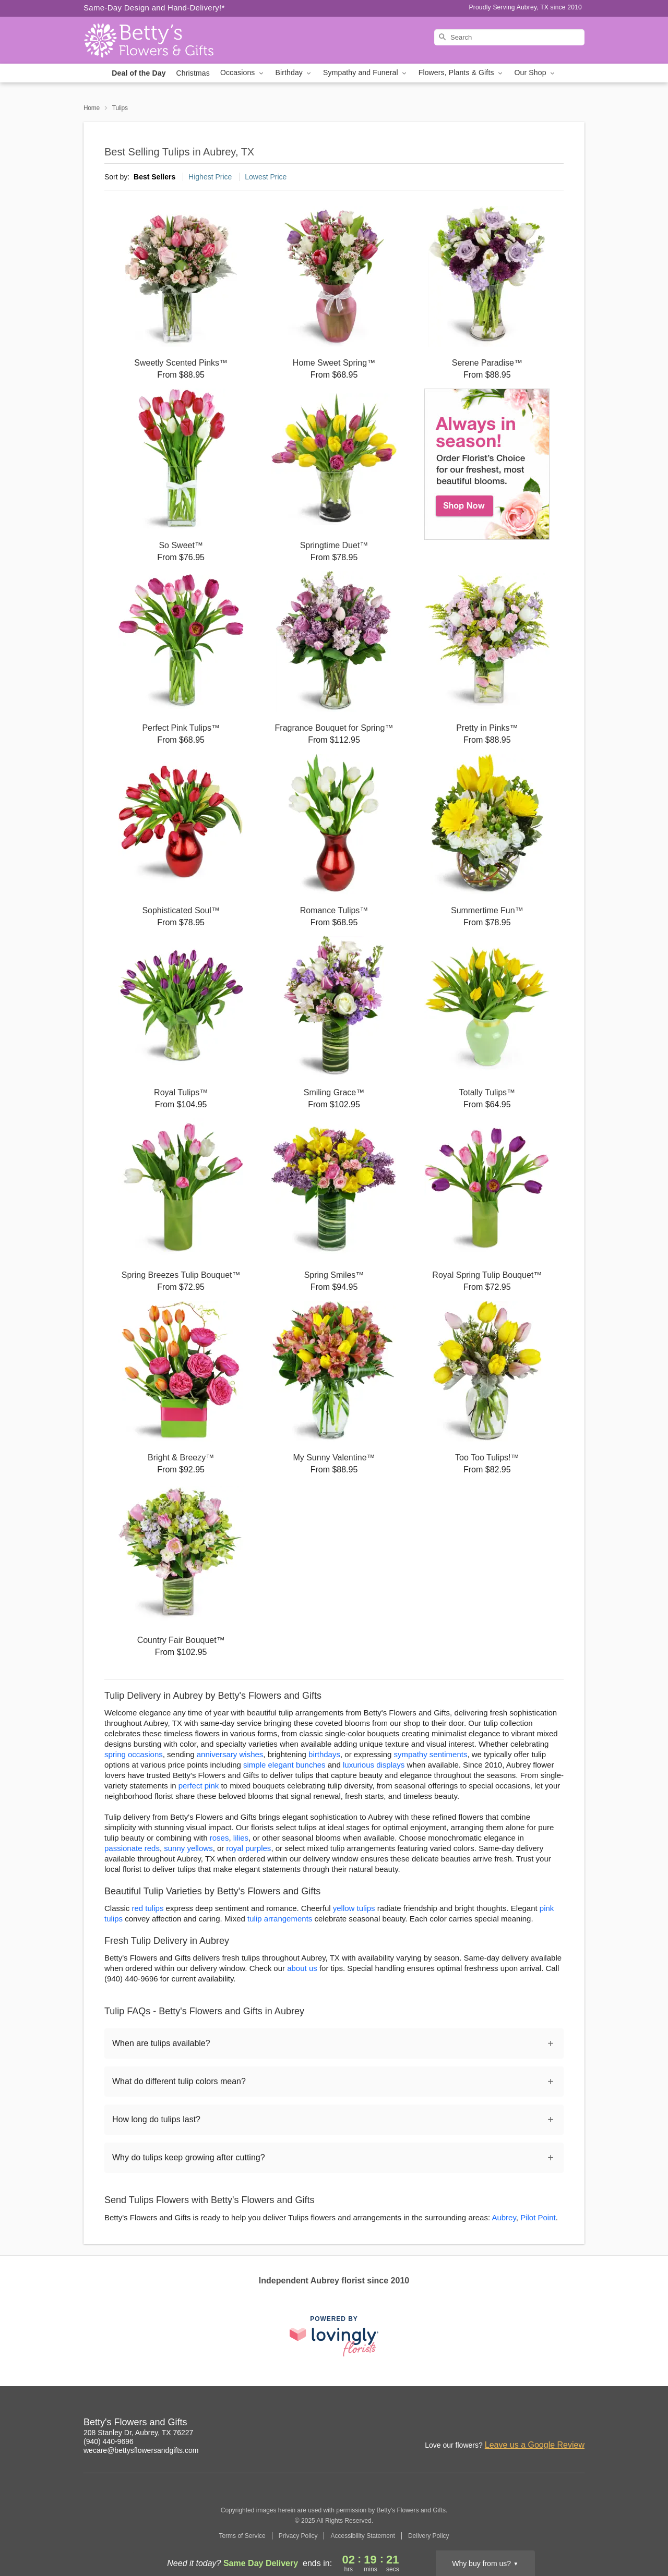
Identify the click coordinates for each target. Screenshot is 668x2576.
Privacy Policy (298, 2536)
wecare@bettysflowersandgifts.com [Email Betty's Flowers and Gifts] (141, 2450)
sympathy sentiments (431, 1754)
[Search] (509, 37)
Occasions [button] (242, 72)
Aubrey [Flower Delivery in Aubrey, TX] (504, 2217)
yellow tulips (354, 1908)
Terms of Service (242, 2536)
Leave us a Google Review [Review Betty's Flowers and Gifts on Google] (534, 2444)
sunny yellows (188, 1848)
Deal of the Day (138, 73)
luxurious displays (373, 1764)
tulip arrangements (279, 1918)
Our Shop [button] (535, 72)
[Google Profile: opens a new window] (554, 2423)
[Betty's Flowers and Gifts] (159, 40)
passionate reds (132, 1848)
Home (92, 108)
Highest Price (210, 177)
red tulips (148, 1908)
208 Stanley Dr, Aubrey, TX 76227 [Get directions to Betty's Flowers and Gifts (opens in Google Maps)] (138, 2432)
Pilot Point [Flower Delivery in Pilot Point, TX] (538, 2217)
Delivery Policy (428, 2536)
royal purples (248, 1848)
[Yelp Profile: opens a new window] (577, 2423)
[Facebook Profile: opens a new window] (531, 2423)
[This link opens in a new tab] (334, 2335)
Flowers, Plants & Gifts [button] (461, 72)
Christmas (193, 73)
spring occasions (133, 1754)
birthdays (324, 1754)
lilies (240, 1837)
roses (219, 1837)
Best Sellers (154, 177)
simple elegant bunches (284, 1764)
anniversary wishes (230, 1754)
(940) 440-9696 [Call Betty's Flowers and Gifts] (109, 2441)
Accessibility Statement (362, 2536)
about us (303, 1968)
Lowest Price (266, 177)
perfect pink (198, 1785)
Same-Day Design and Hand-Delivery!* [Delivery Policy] (154, 7)
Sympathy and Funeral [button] (365, 72)
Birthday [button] (294, 72)
